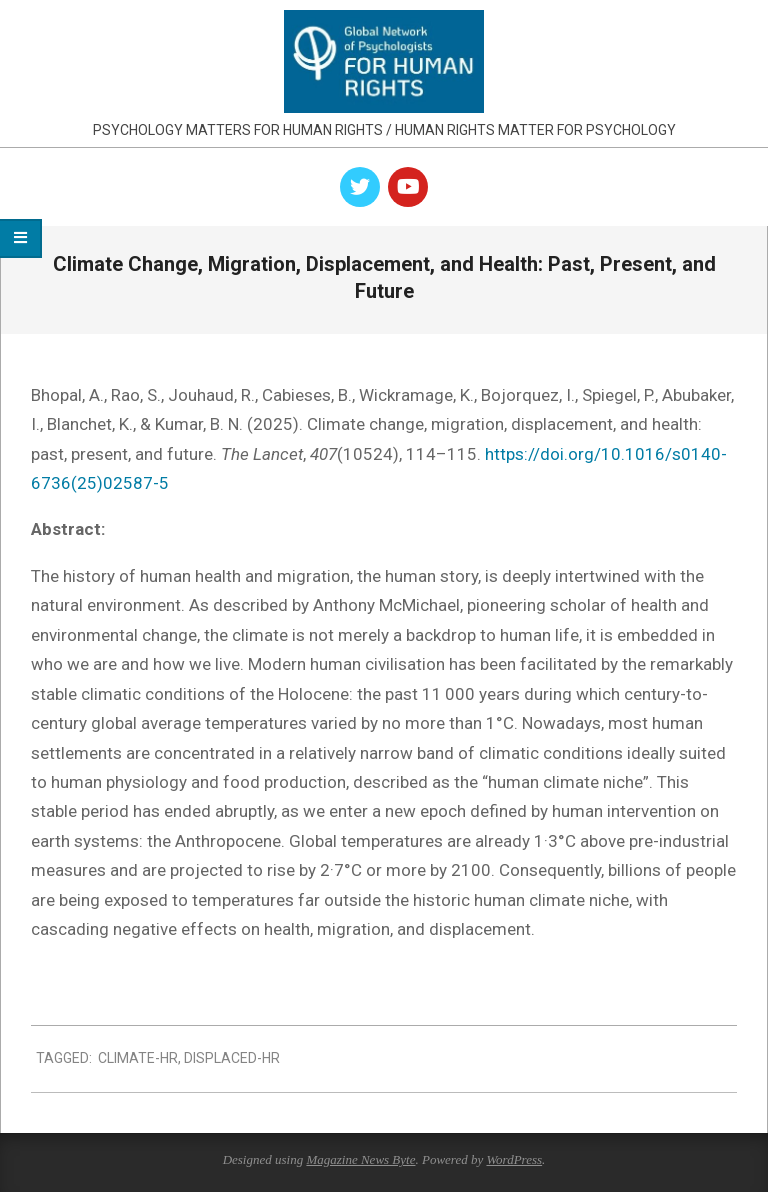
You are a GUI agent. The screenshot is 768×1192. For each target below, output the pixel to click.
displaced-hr (232, 1058)
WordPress (514, 1159)
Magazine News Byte (360, 1159)
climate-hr (138, 1058)
